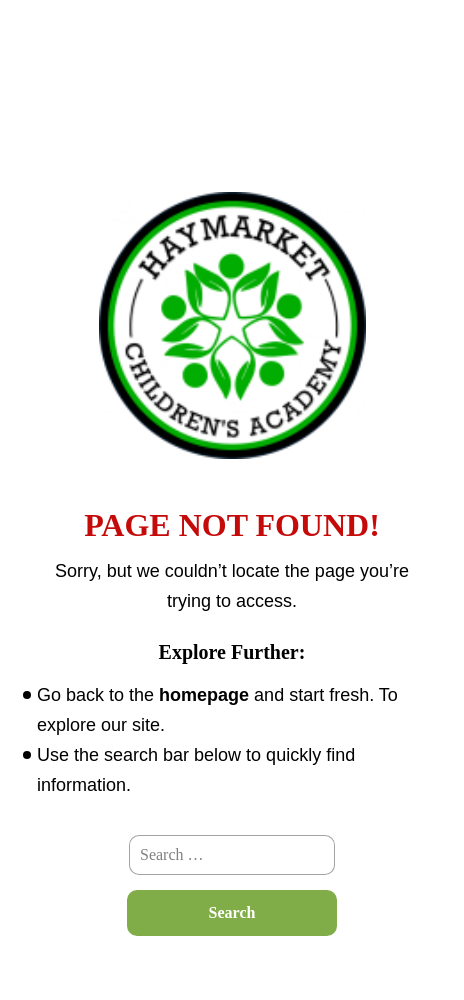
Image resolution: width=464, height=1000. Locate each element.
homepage (204, 695)
